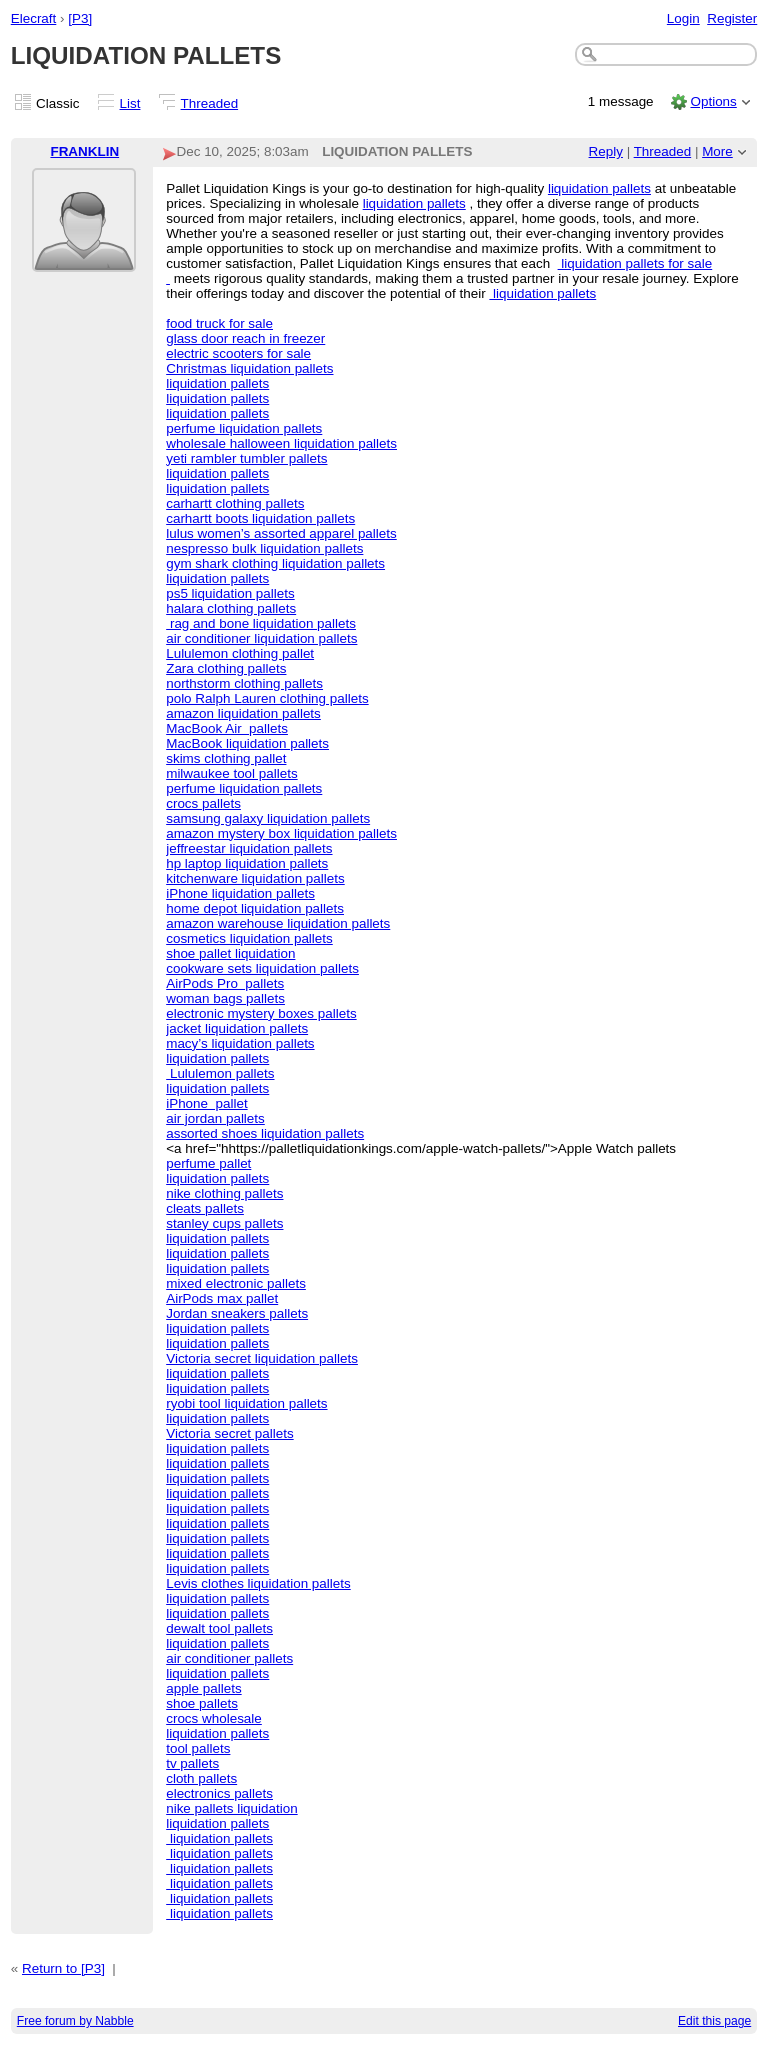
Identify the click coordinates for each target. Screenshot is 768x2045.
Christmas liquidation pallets (249, 368)
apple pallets (203, 1688)
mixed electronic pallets (236, 1283)
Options (713, 101)
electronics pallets (219, 1793)
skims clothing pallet (226, 758)
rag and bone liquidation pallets (261, 623)
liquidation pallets (599, 188)
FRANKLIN (84, 151)
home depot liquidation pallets (255, 908)
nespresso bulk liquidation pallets (264, 548)
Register (732, 18)
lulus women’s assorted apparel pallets (281, 533)
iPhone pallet (206, 1103)
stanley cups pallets (224, 1223)
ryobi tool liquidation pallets (246, 1403)
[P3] (80, 18)
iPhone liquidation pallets (240, 893)
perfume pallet (208, 1163)
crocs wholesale (214, 1718)
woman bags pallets (225, 998)
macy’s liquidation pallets (240, 1043)
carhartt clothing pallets (235, 503)
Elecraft (34, 18)
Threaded (210, 103)
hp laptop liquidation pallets (247, 863)
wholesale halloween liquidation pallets (281, 443)
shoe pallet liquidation (230, 953)
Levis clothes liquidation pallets (258, 1583)
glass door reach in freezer (245, 338)
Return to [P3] (63, 1968)
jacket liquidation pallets (237, 1028)
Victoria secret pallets (229, 1433)
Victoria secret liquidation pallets (262, 1358)
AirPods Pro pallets (225, 983)
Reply (606, 151)
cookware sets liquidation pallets (262, 968)
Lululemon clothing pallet (240, 653)
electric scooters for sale (238, 353)
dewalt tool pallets (219, 1628)
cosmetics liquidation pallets (249, 938)
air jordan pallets (215, 1118)
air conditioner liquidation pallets (261, 638)
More (717, 151)
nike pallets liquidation (231, 1808)
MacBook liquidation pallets (247, 743)
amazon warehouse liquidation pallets (278, 923)
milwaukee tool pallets (231, 773)
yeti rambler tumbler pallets (246, 458)
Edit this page (714, 2021)
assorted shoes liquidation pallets (265, 1133)
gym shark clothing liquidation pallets (275, 563)
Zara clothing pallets (226, 668)
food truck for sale (219, 323)
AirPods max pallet (222, 1298)
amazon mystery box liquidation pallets (281, 833)
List (130, 103)
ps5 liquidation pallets (230, 593)
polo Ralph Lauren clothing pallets (267, 698)
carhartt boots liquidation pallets (260, 518)
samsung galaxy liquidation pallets (268, 818)
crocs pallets (203, 803)
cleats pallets (205, 1208)
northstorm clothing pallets (244, 683)
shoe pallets (202, 1703)
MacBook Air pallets (227, 728)
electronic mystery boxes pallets (261, 1013)
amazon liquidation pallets (243, 713)
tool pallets (198, 1748)
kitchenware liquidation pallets (255, 878)
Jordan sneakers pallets (237, 1313)
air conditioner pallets (229, 1658)
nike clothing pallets (224, 1193)
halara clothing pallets (231, 608)
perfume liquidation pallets (244, 428)
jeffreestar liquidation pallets (249, 848)
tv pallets (192, 1763)
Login (683, 18)
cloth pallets (201, 1778)
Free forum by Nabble (75, 2021)
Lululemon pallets (220, 1073)
